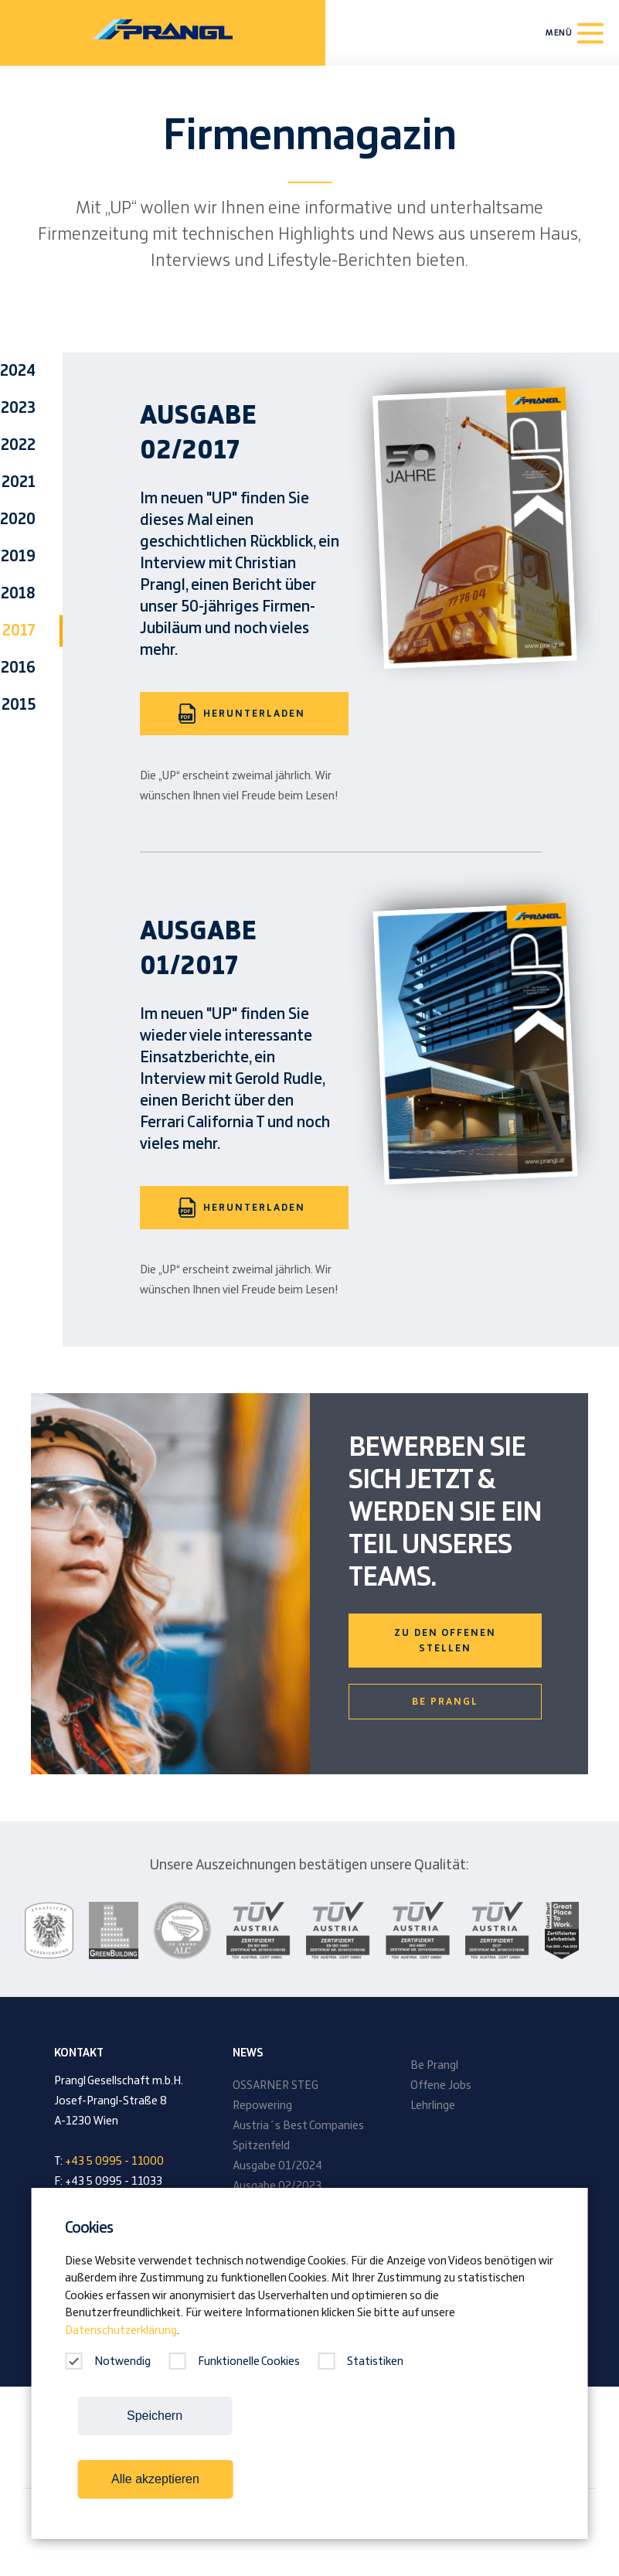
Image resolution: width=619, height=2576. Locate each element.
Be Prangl (445, 1701)
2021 (19, 482)
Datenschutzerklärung (121, 2331)
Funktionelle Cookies (234, 2362)
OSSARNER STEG (275, 2086)
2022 (18, 445)
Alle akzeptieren (155, 2479)
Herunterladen (242, 714)
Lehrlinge (432, 2106)
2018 (18, 593)
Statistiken (360, 2362)
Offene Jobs (440, 2086)
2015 (19, 705)
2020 (18, 519)
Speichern (154, 2415)
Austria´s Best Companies (298, 2126)
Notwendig (108, 2362)
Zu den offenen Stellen (445, 1640)
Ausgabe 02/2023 (277, 2186)
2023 (18, 408)
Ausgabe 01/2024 (277, 2166)
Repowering (262, 2106)
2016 (18, 667)
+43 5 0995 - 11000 (114, 2161)
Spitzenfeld (261, 2146)
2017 (19, 630)
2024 (18, 371)
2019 (18, 556)
